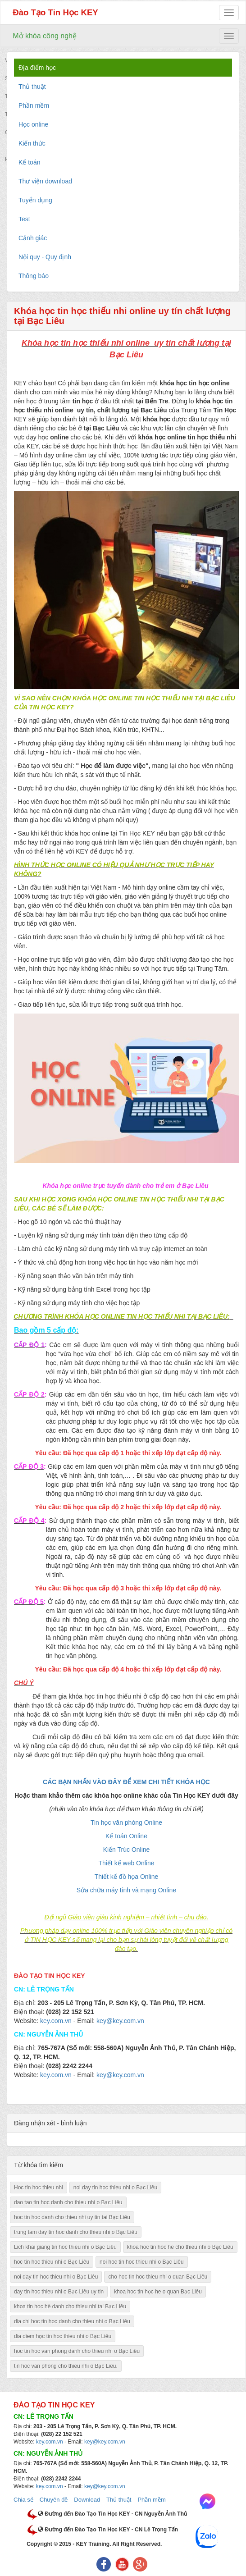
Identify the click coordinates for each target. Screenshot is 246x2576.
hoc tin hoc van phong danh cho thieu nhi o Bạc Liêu (77, 2351)
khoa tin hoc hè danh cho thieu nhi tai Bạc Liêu (70, 2306)
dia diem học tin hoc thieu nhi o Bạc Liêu (62, 2336)
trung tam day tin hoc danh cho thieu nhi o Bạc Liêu (75, 2232)
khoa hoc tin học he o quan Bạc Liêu (158, 2291)
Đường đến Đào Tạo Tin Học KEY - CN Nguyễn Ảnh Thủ (112, 2514)
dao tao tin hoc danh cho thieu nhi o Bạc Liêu (68, 2202)
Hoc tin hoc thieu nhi (38, 2187)
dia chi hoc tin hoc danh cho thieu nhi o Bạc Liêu (72, 2321)
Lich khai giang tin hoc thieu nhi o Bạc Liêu (65, 2247)
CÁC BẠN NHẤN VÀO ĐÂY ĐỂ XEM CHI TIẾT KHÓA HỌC (126, 1782)
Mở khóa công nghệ (45, 36)
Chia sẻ (23, 2499)
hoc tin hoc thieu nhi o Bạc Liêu (51, 2262)
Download (87, 2499)
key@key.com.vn (104, 2442)
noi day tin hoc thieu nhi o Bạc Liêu (115, 2187)
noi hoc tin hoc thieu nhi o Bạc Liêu (141, 2262)
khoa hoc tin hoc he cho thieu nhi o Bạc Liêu (180, 2247)
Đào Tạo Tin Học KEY (55, 12)
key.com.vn (49, 2442)
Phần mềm (151, 2499)
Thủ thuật (118, 2499)
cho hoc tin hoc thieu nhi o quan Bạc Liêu (157, 2277)
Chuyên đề (54, 2499)
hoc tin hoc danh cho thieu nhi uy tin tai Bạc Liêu (72, 2217)
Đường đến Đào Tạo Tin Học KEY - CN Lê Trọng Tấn (108, 2529)
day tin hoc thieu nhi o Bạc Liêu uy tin (59, 2291)
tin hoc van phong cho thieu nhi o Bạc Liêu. (66, 2366)
